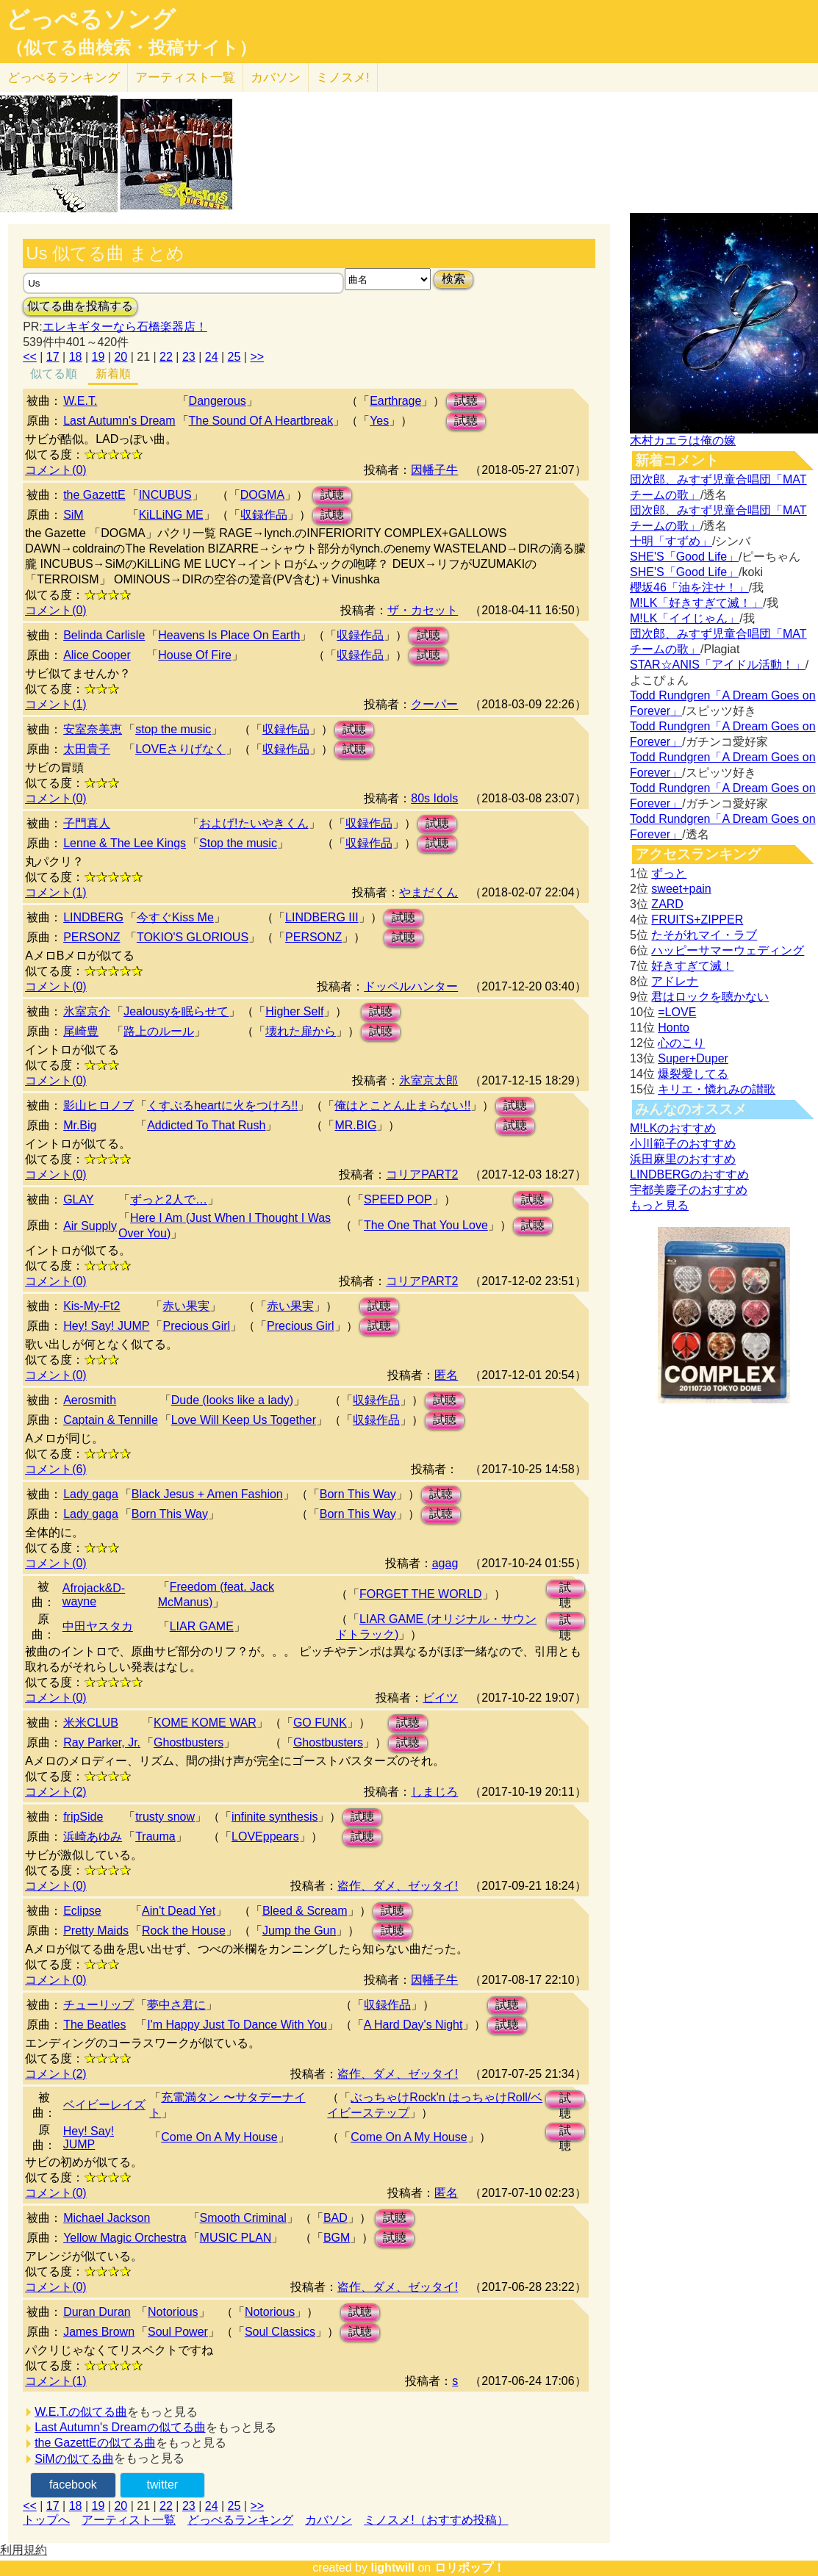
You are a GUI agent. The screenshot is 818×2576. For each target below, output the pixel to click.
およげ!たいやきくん (253, 823)
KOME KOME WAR (205, 1722)
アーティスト (185, 77)
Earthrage (395, 401)
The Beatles (94, 2024)
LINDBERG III (322, 917)
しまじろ (434, 1791)
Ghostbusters (188, 1742)
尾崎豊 (80, 1031)
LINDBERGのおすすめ (689, 1174)
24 (211, 356)
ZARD (667, 904)
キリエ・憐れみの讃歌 (716, 1089)
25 (234, 356)
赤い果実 (185, 1306)
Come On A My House (219, 2137)
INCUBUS (165, 495)
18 (75, 356)
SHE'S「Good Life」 (684, 556)
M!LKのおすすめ (673, 1128)
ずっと (668, 873)
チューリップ (98, 2004)
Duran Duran (97, 2312)
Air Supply (90, 1226)
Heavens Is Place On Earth (229, 635)
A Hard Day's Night (413, 2024)
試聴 (466, 401)
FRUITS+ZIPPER (697, 919)
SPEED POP (397, 1199)
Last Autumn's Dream (119, 420)
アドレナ (674, 981)
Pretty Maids (96, 1930)
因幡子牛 (434, 470)
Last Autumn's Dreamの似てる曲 (120, 2427)
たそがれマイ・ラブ (704, 935)
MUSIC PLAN (236, 2237)
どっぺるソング (91, 19)
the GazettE (94, 495)
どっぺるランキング (240, 2520)
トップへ (46, 2520)
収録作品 (263, 514)
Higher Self (294, 1011)
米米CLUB (90, 1722)
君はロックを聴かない (710, 996)
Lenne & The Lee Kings (124, 843)
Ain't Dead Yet (178, 1910)
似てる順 (53, 373)
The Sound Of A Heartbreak (261, 420)
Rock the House (184, 1930)
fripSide (83, 1816)
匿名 (446, 1375)
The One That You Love (426, 1225)
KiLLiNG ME (171, 514)
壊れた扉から (300, 1031)
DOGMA (262, 495)
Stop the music (238, 843)
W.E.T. (80, 401)
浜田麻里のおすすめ (683, 1159)
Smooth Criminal (243, 2218)
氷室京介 (86, 1011)
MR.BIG (355, 1125)
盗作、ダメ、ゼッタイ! (397, 1885)
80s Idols (434, 798)
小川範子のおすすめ (683, 1143)
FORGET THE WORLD (420, 1594)
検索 (453, 279)
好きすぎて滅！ (692, 966)
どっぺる (63, 77)
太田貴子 (86, 749)
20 (120, 356)
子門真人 (86, 823)
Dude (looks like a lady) (232, 1400)
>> (257, 356)
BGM (336, 2237)
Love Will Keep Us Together (243, 1420)
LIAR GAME (202, 1626)
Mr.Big (79, 1125)
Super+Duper (693, 1058)
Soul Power (178, 2331)
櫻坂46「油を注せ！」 (689, 587)
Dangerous (217, 401)
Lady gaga (90, 1494)
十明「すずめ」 (671, 541)
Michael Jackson (106, 2218)
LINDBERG (93, 917)
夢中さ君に (176, 2004)
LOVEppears (265, 1836)
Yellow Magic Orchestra (124, 2237)
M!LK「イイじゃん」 (684, 618)
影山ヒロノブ (98, 1105)
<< (30, 356)
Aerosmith (89, 1400)
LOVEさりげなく (180, 749)
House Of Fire (195, 655)
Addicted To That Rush (206, 1125)
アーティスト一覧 (129, 2520)
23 (188, 356)
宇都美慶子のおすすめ (688, 1190)
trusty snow (165, 1816)
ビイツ (440, 1697)
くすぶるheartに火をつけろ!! (222, 1105)
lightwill (392, 2567)
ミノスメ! (343, 77)
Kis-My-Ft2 (91, 1306)
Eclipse (82, 1910)
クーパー (434, 704)
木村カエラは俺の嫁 (683, 440)
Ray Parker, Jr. (101, 1742)
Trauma (155, 1836)
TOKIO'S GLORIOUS (192, 937)
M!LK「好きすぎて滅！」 (696, 603)
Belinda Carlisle (104, 635)
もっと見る (659, 1205)
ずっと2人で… (168, 1199)
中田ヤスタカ (97, 1626)
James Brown (98, 2331)
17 (53, 356)
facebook (73, 2484)
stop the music (173, 729)
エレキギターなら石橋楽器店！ (125, 326)
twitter (162, 2484)
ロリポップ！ (469, 2567)
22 (166, 356)
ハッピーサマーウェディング (727, 950)
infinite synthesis (274, 1816)
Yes (379, 420)
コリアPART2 (422, 1174)
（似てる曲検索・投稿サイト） (131, 47)
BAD (335, 2218)
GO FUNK (320, 1722)
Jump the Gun (299, 1930)
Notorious (173, 2312)
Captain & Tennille (110, 1420)
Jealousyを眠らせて (176, 1011)
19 (98, 356)
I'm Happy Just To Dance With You (237, 2024)
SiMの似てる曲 (74, 2459)
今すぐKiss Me (175, 917)
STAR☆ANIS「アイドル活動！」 (718, 664)
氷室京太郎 (428, 1080)
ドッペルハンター (411, 986)
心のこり (681, 1043)
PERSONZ (91, 937)
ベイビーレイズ (104, 2104)
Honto (673, 1027)
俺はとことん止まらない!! (402, 1105)
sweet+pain (681, 888)
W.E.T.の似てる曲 (81, 2412)
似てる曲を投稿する (80, 306)
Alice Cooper (97, 655)
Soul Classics (280, 2331)
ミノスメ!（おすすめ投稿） (436, 2520)
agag (445, 1563)
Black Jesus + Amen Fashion (207, 1494)
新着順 (113, 373)
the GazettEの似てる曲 (95, 2442)
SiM (73, 514)
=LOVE (677, 1012)
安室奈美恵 (92, 729)
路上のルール (158, 1031)
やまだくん (428, 892)
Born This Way (358, 1494)
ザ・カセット (422, 610)
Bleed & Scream (305, 1910)
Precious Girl (196, 1326)
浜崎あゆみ (92, 1836)
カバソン (276, 77)
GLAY (78, 1199)
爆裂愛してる (693, 1074)
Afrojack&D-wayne (93, 1595)
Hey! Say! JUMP (106, 1326)
